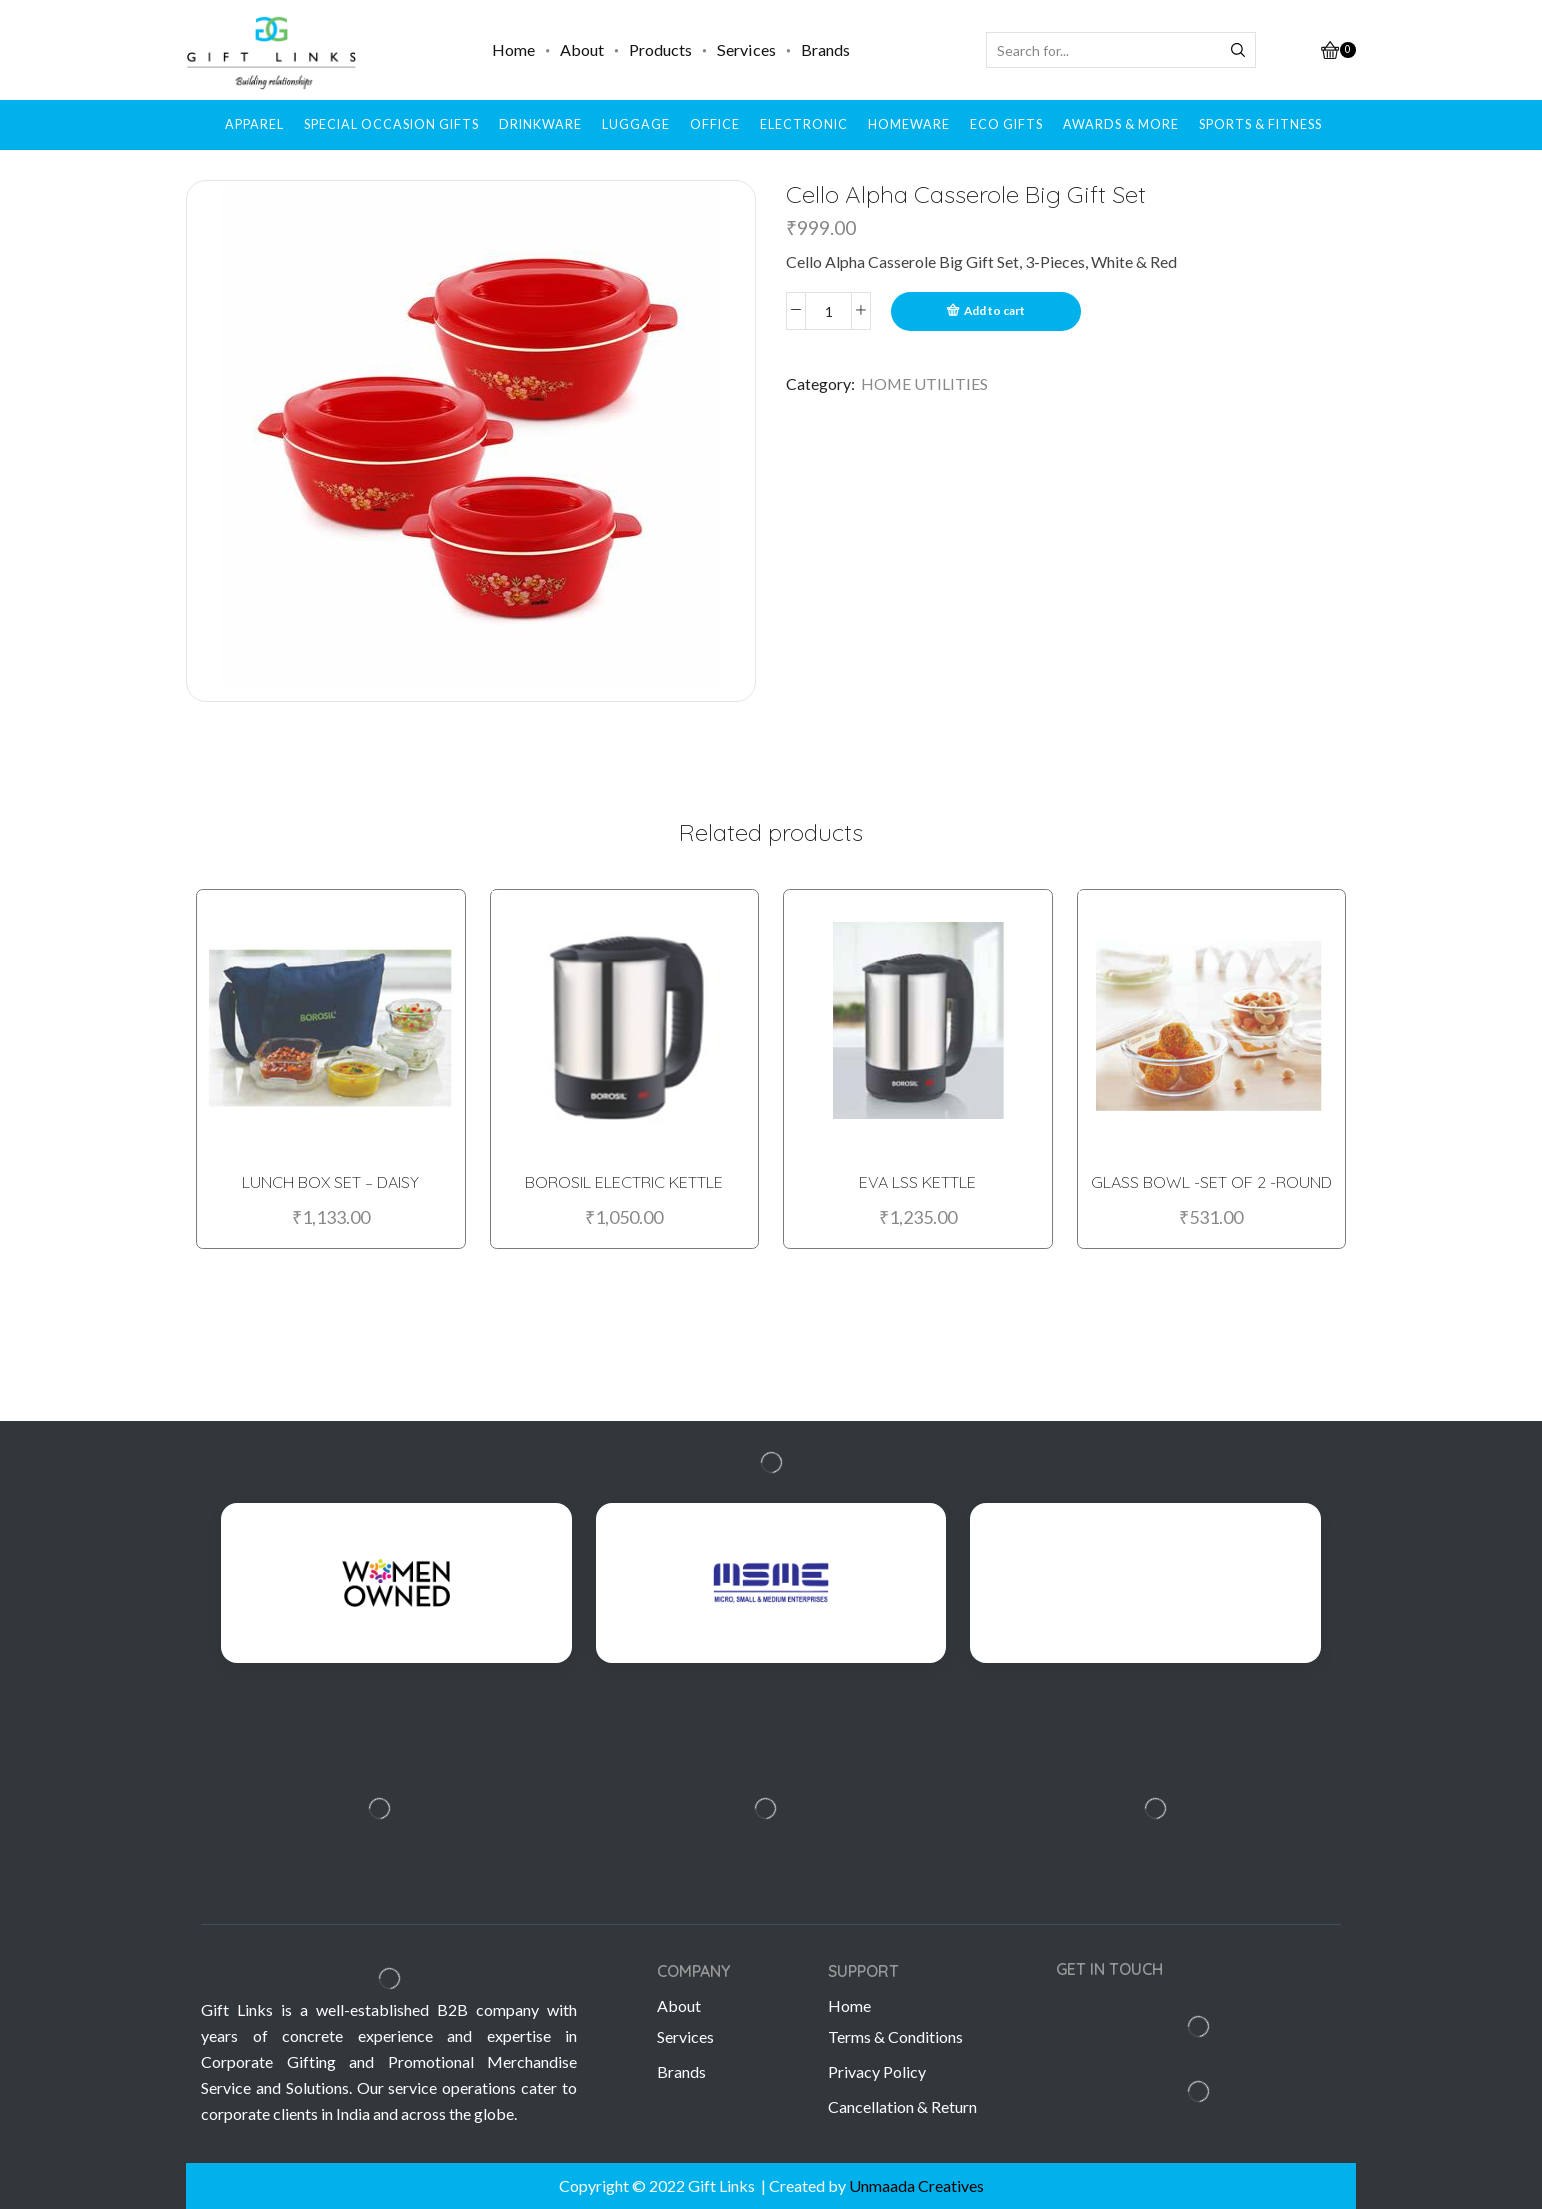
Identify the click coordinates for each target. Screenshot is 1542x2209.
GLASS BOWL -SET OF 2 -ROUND (1211, 1179)
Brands (825, 49)
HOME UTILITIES (924, 383)
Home (513, 49)
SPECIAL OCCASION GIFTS (391, 124)
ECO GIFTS (1006, 124)
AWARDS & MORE (1121, 124)
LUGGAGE (636, 124)
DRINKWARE (540, 124)
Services (746, 49)
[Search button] (1238, 50)
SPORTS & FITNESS (1260, 124)
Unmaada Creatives (916, 2185)
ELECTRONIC (804, 124)
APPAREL (254, 124)
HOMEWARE (909, 124)
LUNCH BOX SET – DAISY (330, 1179)
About (582, 49)
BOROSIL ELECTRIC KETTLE (624, 1179)
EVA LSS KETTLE (917, 1179)
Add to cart (994, 310)
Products (660, 49)
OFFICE (715, 124)
